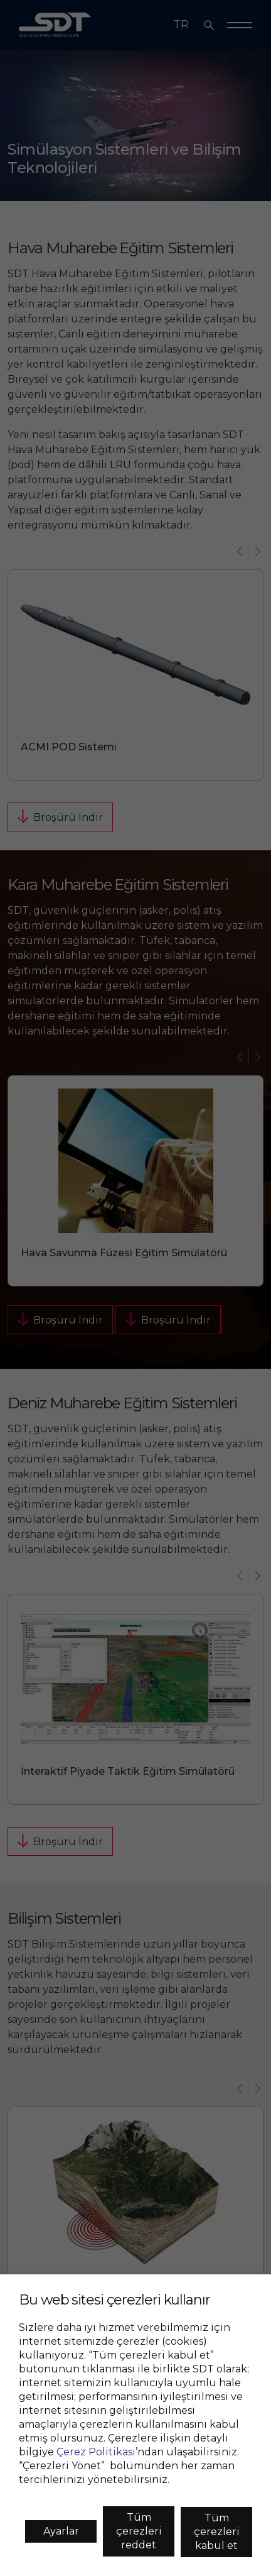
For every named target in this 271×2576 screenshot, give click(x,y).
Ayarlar (61, 2531)
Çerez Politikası (96, 2452)
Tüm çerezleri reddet (139, 2531)
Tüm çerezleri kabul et (217, 2531)
